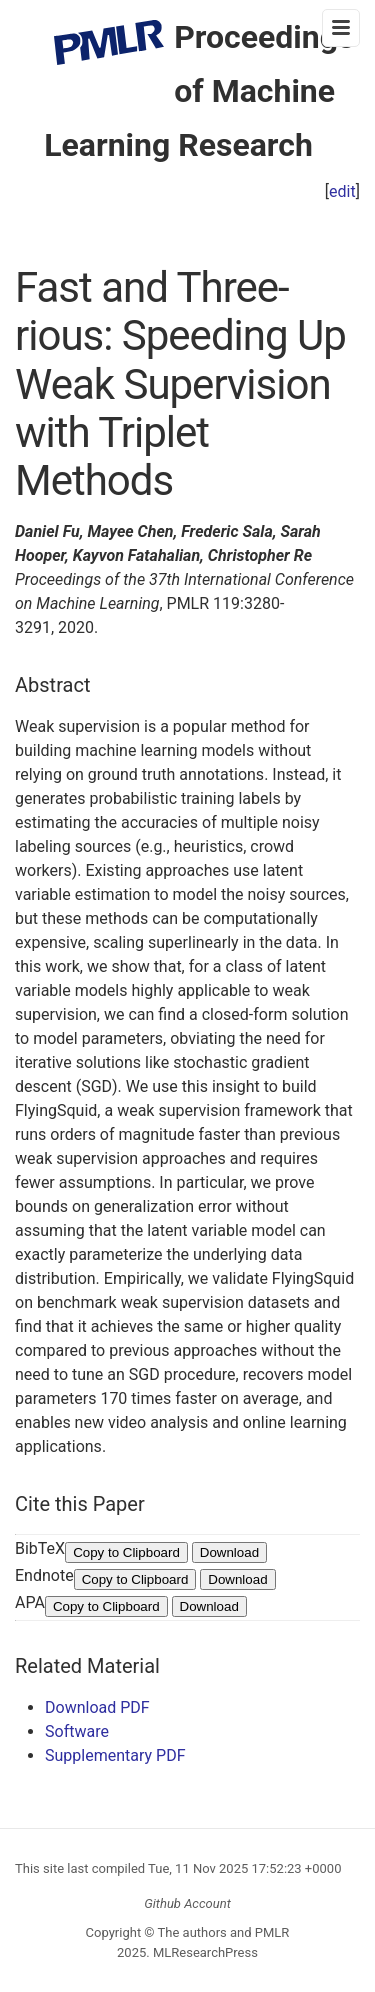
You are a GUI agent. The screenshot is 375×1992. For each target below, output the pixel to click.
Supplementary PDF (115, 1755)
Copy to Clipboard (126, 1552)
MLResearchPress (204, 1952)
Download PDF (97, 1707)
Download (229, 1552)
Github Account (187, 1903)
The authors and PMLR (224, 1932)
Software (77, 1731)
